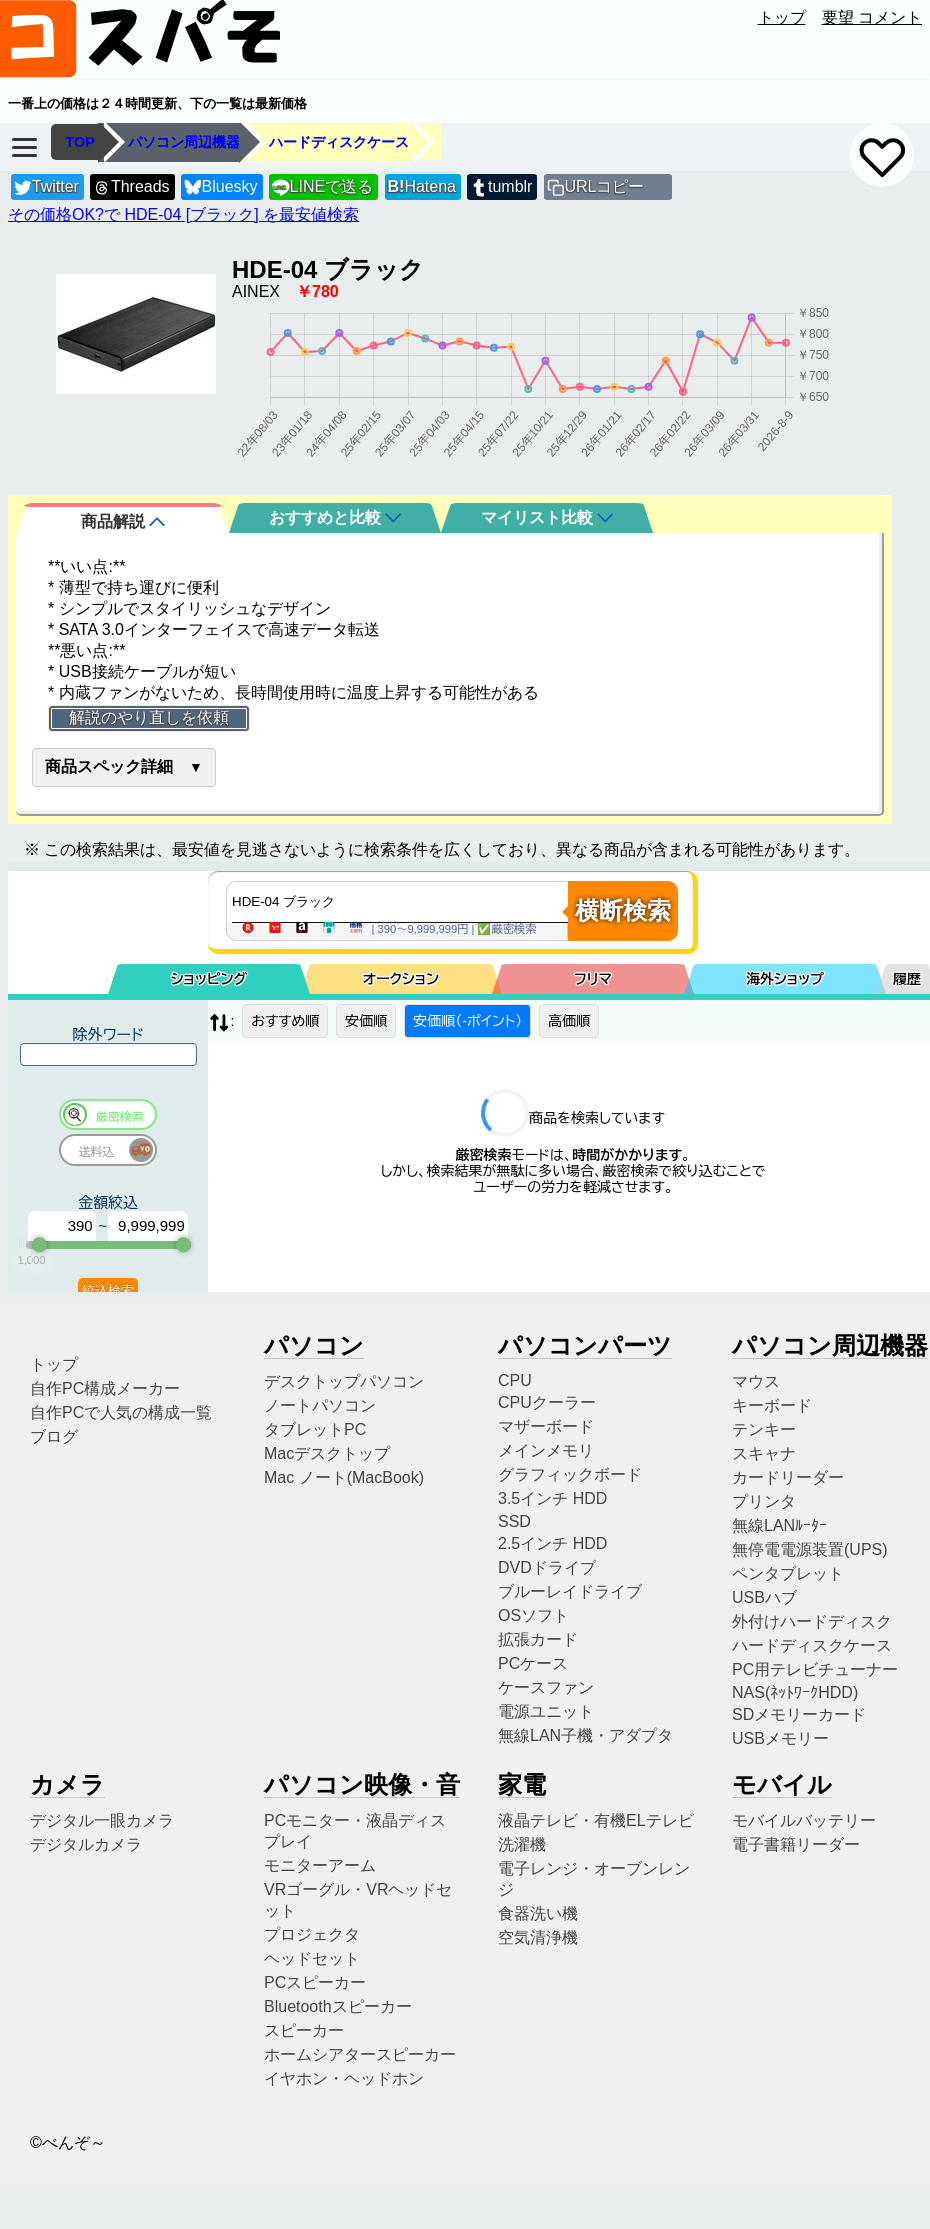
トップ (782, 17)
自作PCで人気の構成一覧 (121, 1412)
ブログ (54, 1436)
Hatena (422, 186)
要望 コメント (872, 17)
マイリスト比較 (547, 517)
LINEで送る (322, 187)
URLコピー (604, 186)
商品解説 (123, 521)
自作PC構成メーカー (105, 1388)
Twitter (46, 187)
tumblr (501, 187)
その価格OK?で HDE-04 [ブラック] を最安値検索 (183, 214)
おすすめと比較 (335, 517)
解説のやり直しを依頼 (149, 717)
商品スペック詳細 (109, 766)
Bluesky (221, 187)
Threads (131, 187)
